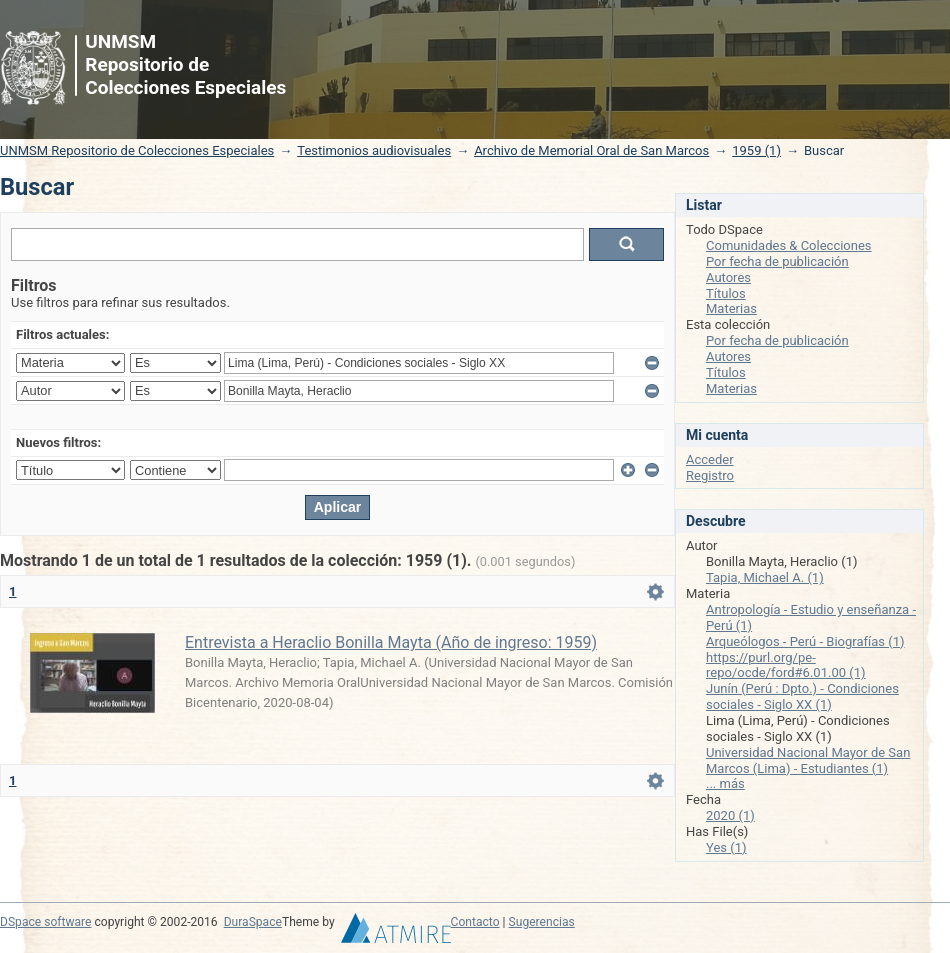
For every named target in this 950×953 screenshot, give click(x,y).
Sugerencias (542, 922)
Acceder (710, 459)
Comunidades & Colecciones (789, 245)
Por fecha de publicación (777, 261)
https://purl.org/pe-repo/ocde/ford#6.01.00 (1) (786, 665)
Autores (728, 277)
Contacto (475, 922)
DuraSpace (253, 922)
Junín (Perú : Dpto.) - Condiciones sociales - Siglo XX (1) (802, 696)
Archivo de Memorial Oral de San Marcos (591, 150)
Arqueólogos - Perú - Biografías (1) (805, 641)
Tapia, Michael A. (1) (765, 577)
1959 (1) (756, 150)
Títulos (726, 293)
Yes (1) (726, 847)
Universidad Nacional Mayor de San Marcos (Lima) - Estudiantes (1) (808, 760)
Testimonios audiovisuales (374, 150)
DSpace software (45, 922)
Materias (731, 308)
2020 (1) (730, 815)
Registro (710, 475)
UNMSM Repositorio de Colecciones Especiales (137, 150)
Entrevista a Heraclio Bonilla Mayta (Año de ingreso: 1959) (391, 642)
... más (725, 783)
